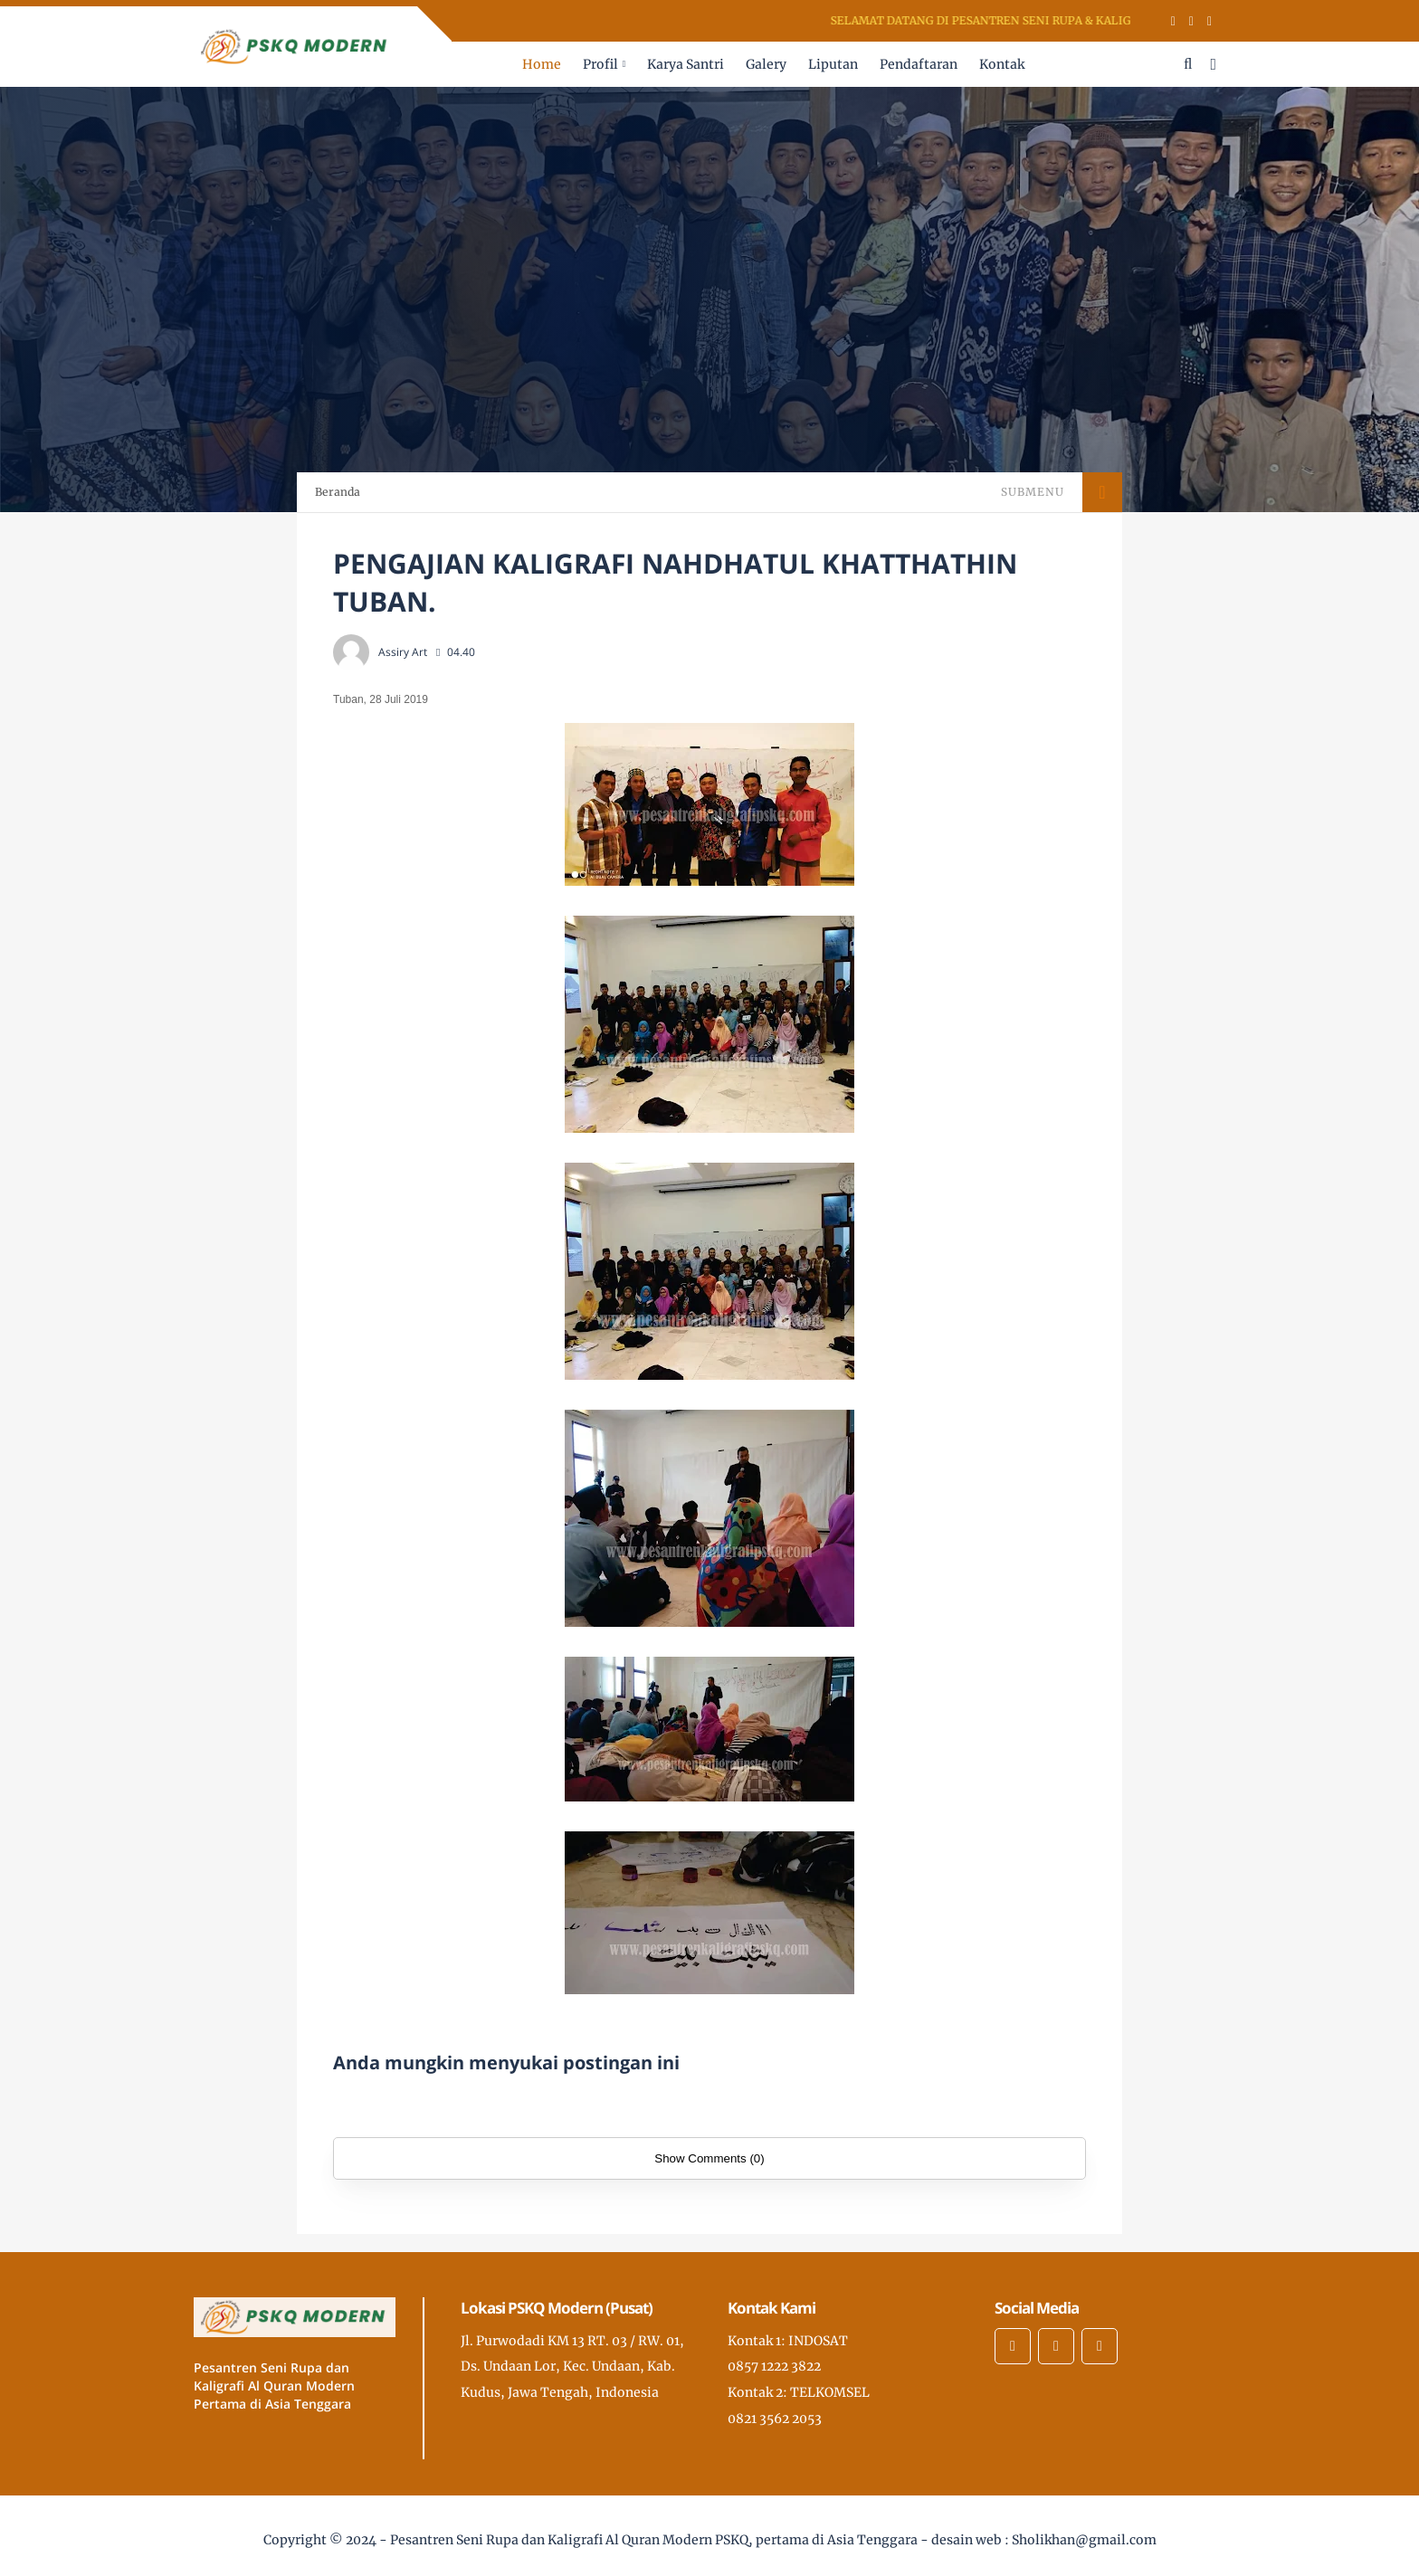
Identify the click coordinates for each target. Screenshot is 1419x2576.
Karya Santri (685, 64)
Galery (766, 64)
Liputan (833, 64)
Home (541, 64)
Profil (600, 64)
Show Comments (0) (709, 2158)
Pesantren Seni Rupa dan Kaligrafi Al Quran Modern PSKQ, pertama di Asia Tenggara (654, 2540)
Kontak (1001, 64)
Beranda (337, 492)
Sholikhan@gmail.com (1084, 2540)
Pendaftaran (918, 64)
